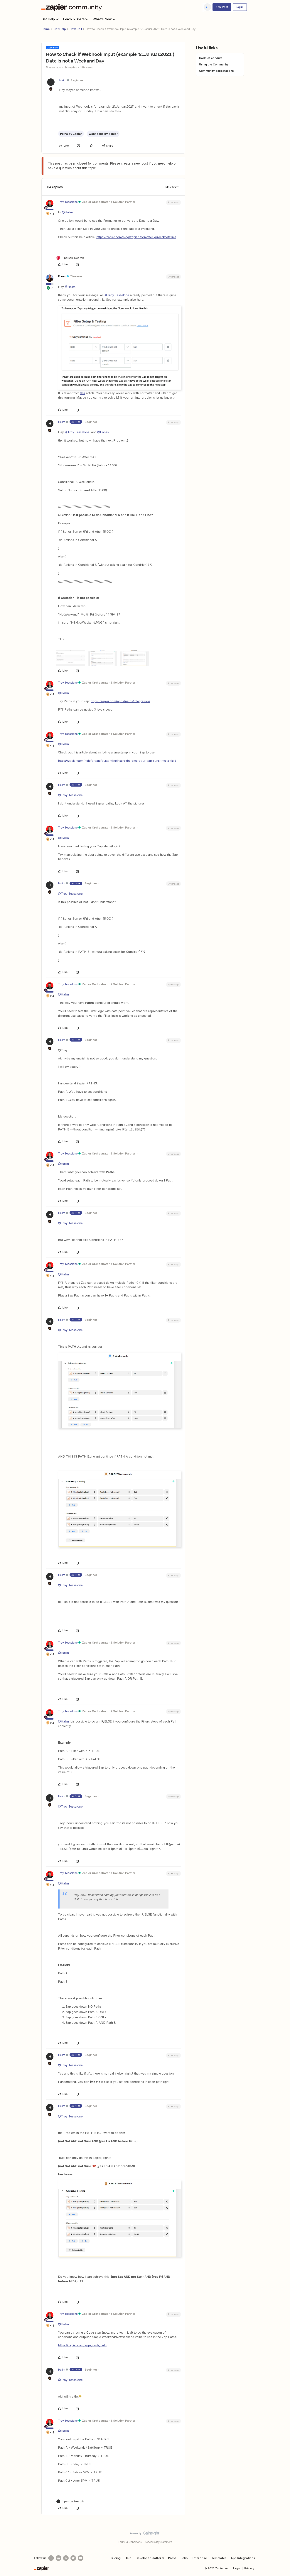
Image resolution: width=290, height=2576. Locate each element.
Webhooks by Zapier (103, 134)
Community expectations (216, 70)
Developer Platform (150, 2558)
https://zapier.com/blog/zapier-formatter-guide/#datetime (136, 237)
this (82, 393)
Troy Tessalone (68, 202)
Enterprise (199, 2558)
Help (128, 2558)
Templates (219, 2558)
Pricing (115, 2558)
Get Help (50, 19)
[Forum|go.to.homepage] (72, 7)
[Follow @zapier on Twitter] (73, 2558)
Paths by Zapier (71, 134)
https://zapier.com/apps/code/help (82, 2345)
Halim (62, 80)
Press (172, 2558)
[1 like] (70, 258)
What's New (104, 19)
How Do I (76, 29)
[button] (222, 7)
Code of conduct (210, 58)
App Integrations (243, 2558)
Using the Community (214, 64)
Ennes (62, 276)
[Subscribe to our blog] (66, 2558)
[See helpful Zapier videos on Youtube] (80, 2558)
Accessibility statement (158, 2541)
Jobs (184, 2558)
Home (45, 29)
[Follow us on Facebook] (51, 2558)
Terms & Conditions (130, 2541)
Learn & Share (76, 19)
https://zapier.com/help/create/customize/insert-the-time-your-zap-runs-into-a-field (117, 761)
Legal (236, 2568)
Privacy (249, 2568)
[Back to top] (282, 2536)
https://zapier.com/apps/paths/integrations (120, 701)
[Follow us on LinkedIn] (58, 2558)
